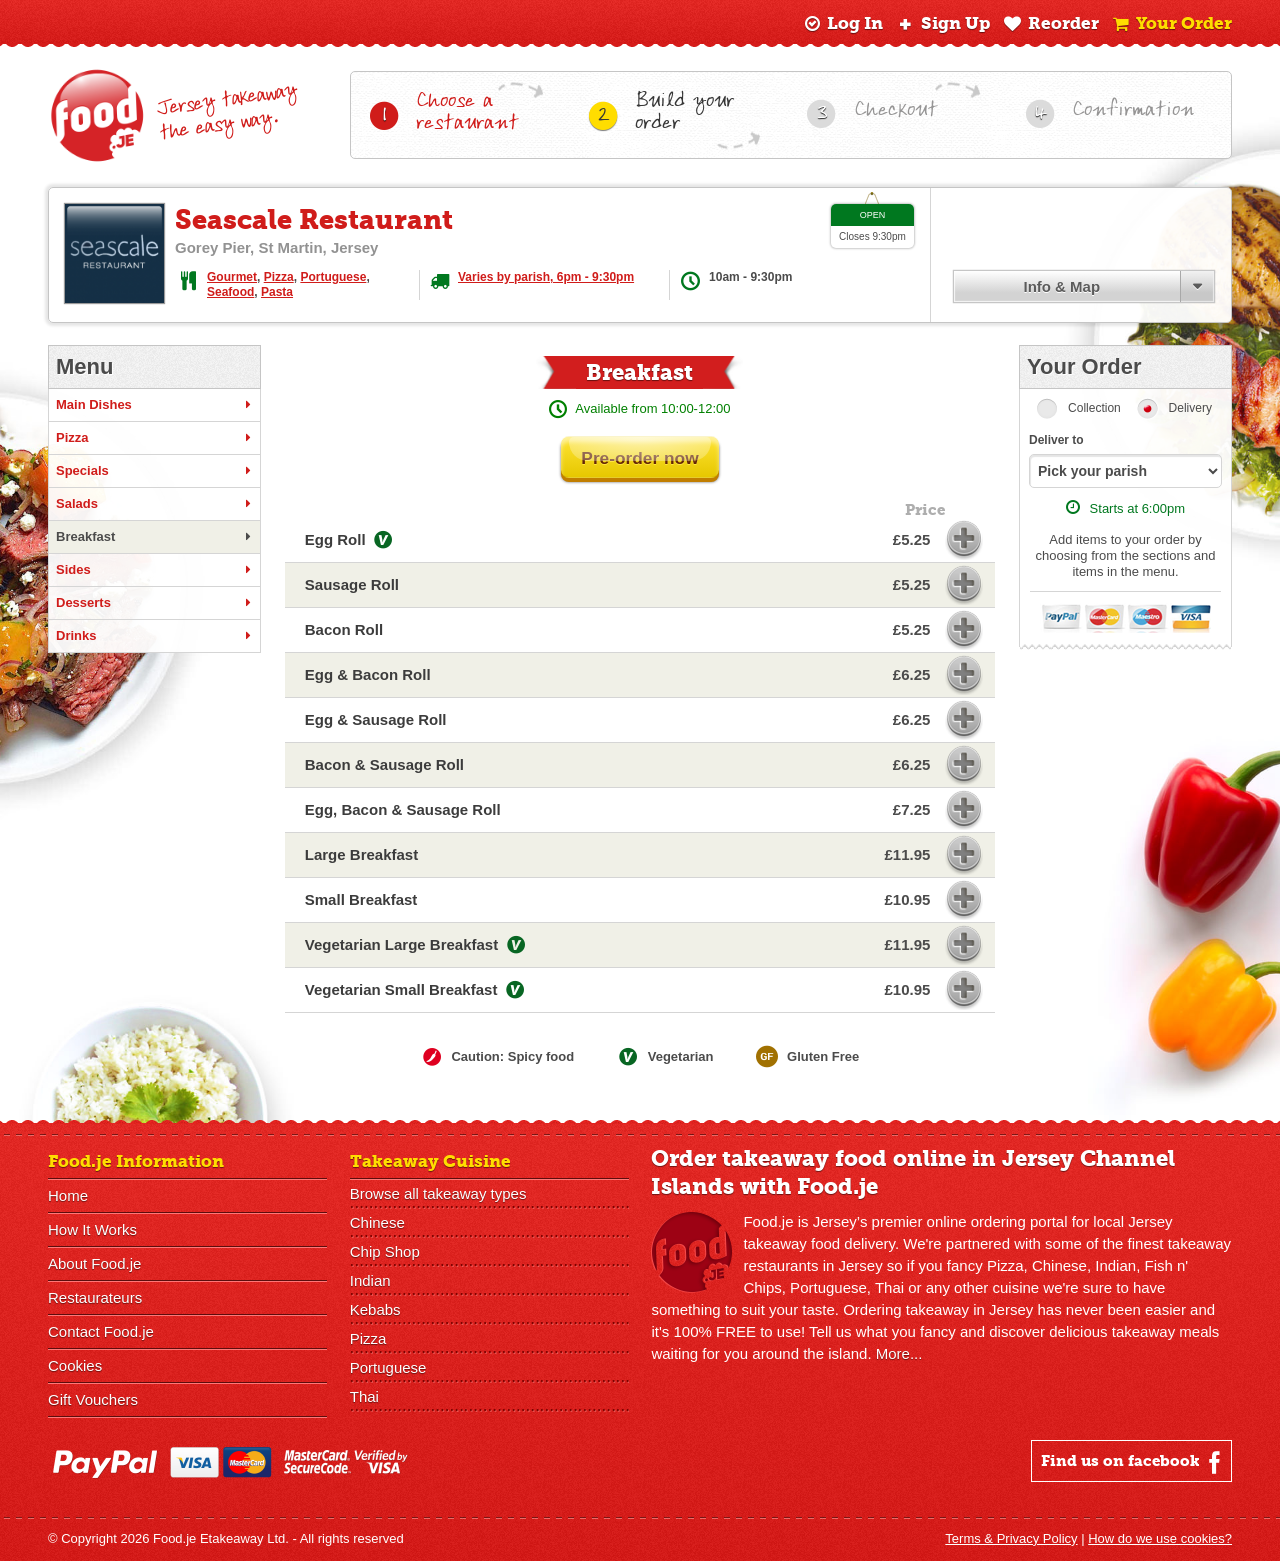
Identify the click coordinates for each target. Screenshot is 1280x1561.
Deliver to (1056, 440)
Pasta (277, 292)
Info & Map (1061, 286)
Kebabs (375, 1309)
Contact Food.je (101, 1331)
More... (899, 1353)
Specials (154, 471)
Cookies (75, 1365)
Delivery (1190, 408)
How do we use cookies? (1160, 1538)
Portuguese (333, 277)
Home (68, 1195)
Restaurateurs (95, 1297)
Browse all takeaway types (438, 1193)
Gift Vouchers (93, 1399)
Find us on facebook (1133, 1462)
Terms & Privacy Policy (1011, 1538)
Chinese (377, 1222)
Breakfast (154, 537)
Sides (154, 570)
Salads (154, 504)
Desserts (154, 603)
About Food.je (94, 1263)
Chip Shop (385, 1251)
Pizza (279, 277)
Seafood (230, 292)
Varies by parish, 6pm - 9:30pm (546, 277)
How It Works (92, 1229)
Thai (364, 1396)
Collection (1094, 408)
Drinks (154, 636)
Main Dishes (154, 405)
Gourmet (232, 277)
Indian (370, 1280)
